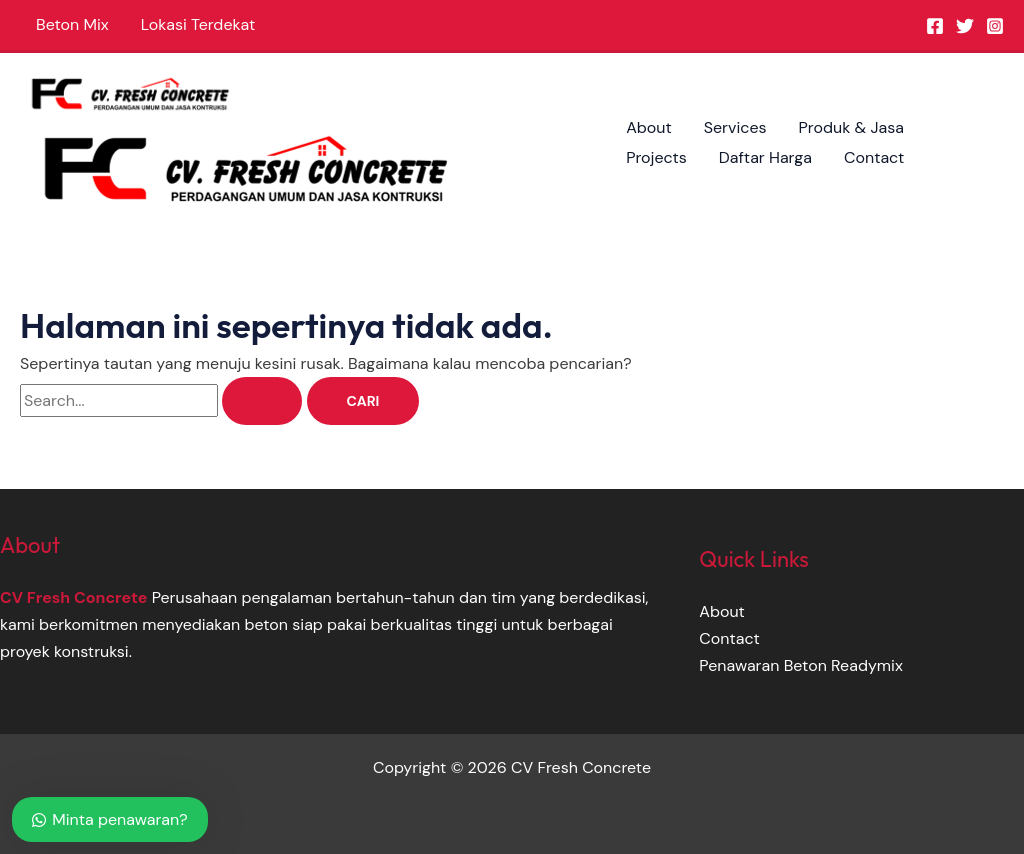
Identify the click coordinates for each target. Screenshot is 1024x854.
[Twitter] (965, 26)
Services (735, 127)
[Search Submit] (262, 401)
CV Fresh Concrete (73, 597)
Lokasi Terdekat (198, 24)
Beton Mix (72, 24)
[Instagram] (995, 26)
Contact (874, 157)
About (649, 127)
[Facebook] (935, 26)
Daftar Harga (765, 157)
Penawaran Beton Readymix (801, 665)
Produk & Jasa (851, 127)
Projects (656, 157)
